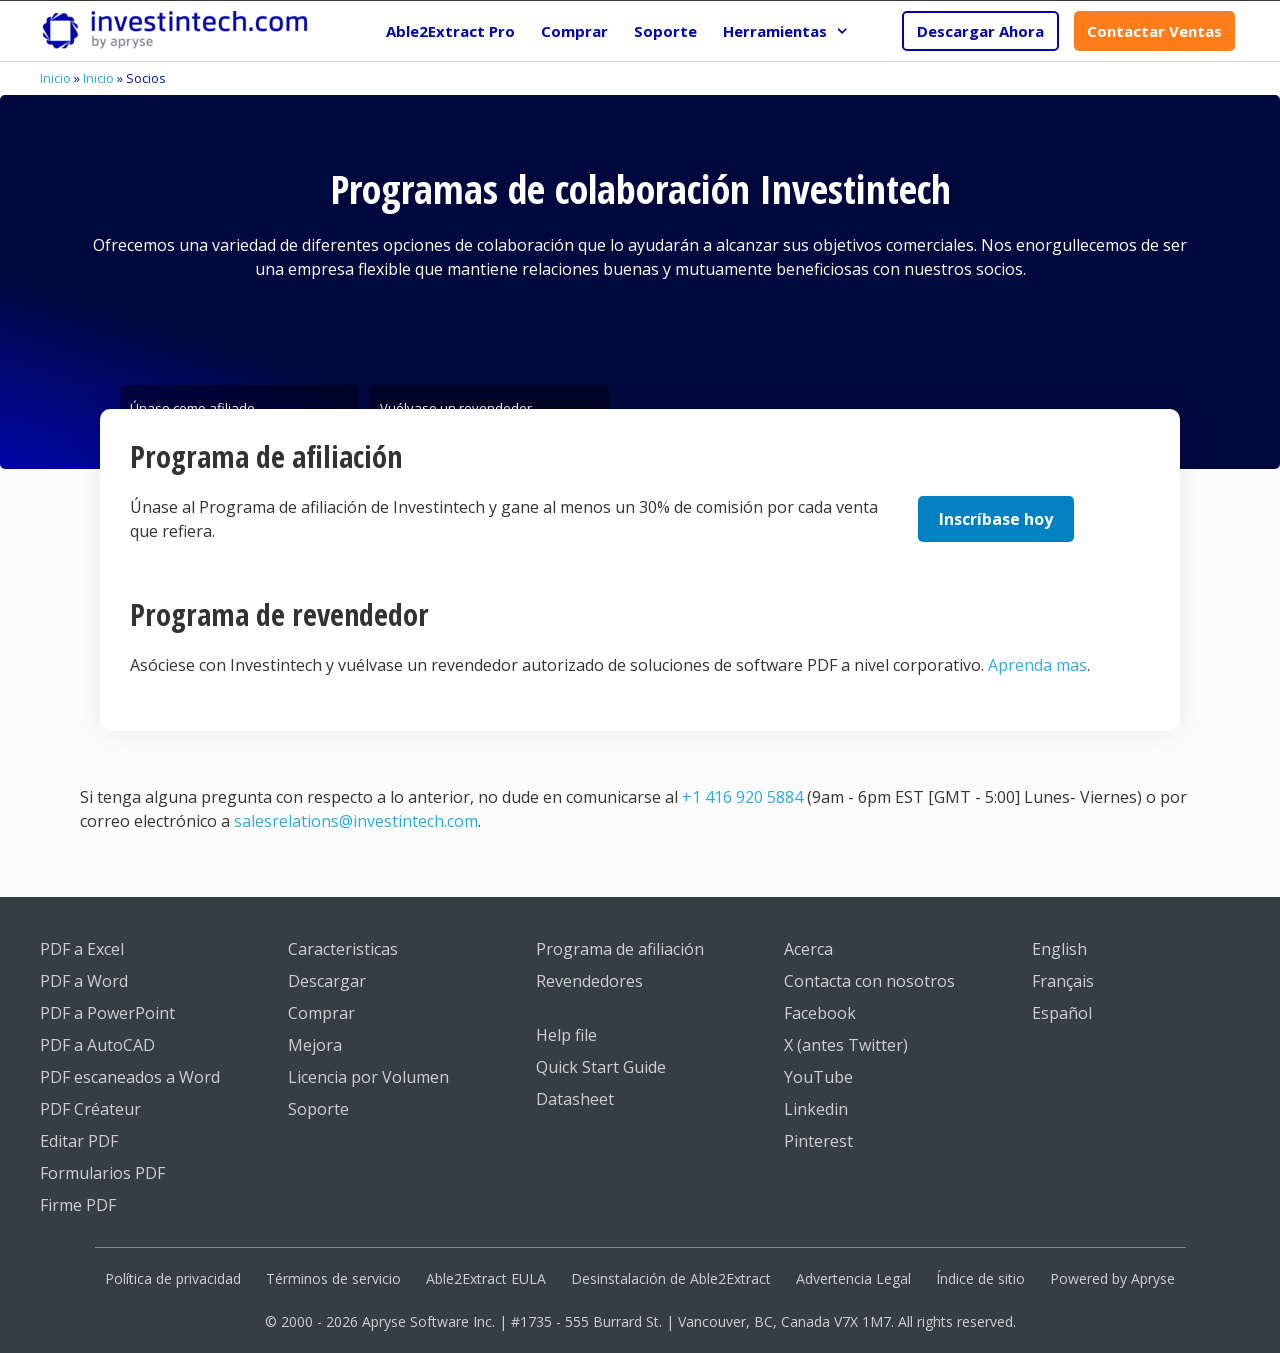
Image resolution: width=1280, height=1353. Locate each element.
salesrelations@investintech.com (356, 821)
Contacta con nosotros (869, 981)
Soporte (665, 31)
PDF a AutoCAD (97, 1045)
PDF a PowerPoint (107, 1013)
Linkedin (816, 1109)
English (1059, 949)
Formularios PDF (102, 1173)
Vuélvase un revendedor (456, 404)
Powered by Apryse (1112, 1278)
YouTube (818, 1077)
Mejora (315, 1045)
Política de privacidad (173, 1278)
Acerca (808, 949)
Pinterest (818, 1141)
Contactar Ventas (1154, 31)
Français (1063, 981)
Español (1062, 1013)
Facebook (820, 1013)
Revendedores (589, 981)
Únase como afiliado (192, 404)
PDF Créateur (90, 1109)
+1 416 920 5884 (742, 797)
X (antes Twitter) (846, 1045)
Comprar (574, 31)
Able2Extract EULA (486, 1278)
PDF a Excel (82, 949)
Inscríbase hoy (996, 519)
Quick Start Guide (601, 1067)
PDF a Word (84, 981)
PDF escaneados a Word (130, 1077)
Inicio (55, 78)
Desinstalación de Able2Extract (671, 1278)
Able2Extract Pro (450, 31)
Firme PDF (78, 1205)
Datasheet (575, 1099)
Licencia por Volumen (368, 1077)
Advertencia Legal (853, 1278)
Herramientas (792, 31)
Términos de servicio (333, 1278)
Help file (566, 1035)
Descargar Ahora (980, 31)
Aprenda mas (1037, 665)
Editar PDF (79, 1141)
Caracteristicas (343, 949)
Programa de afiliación (620, 949)
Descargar (327, 981)
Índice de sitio (980, 1278)
